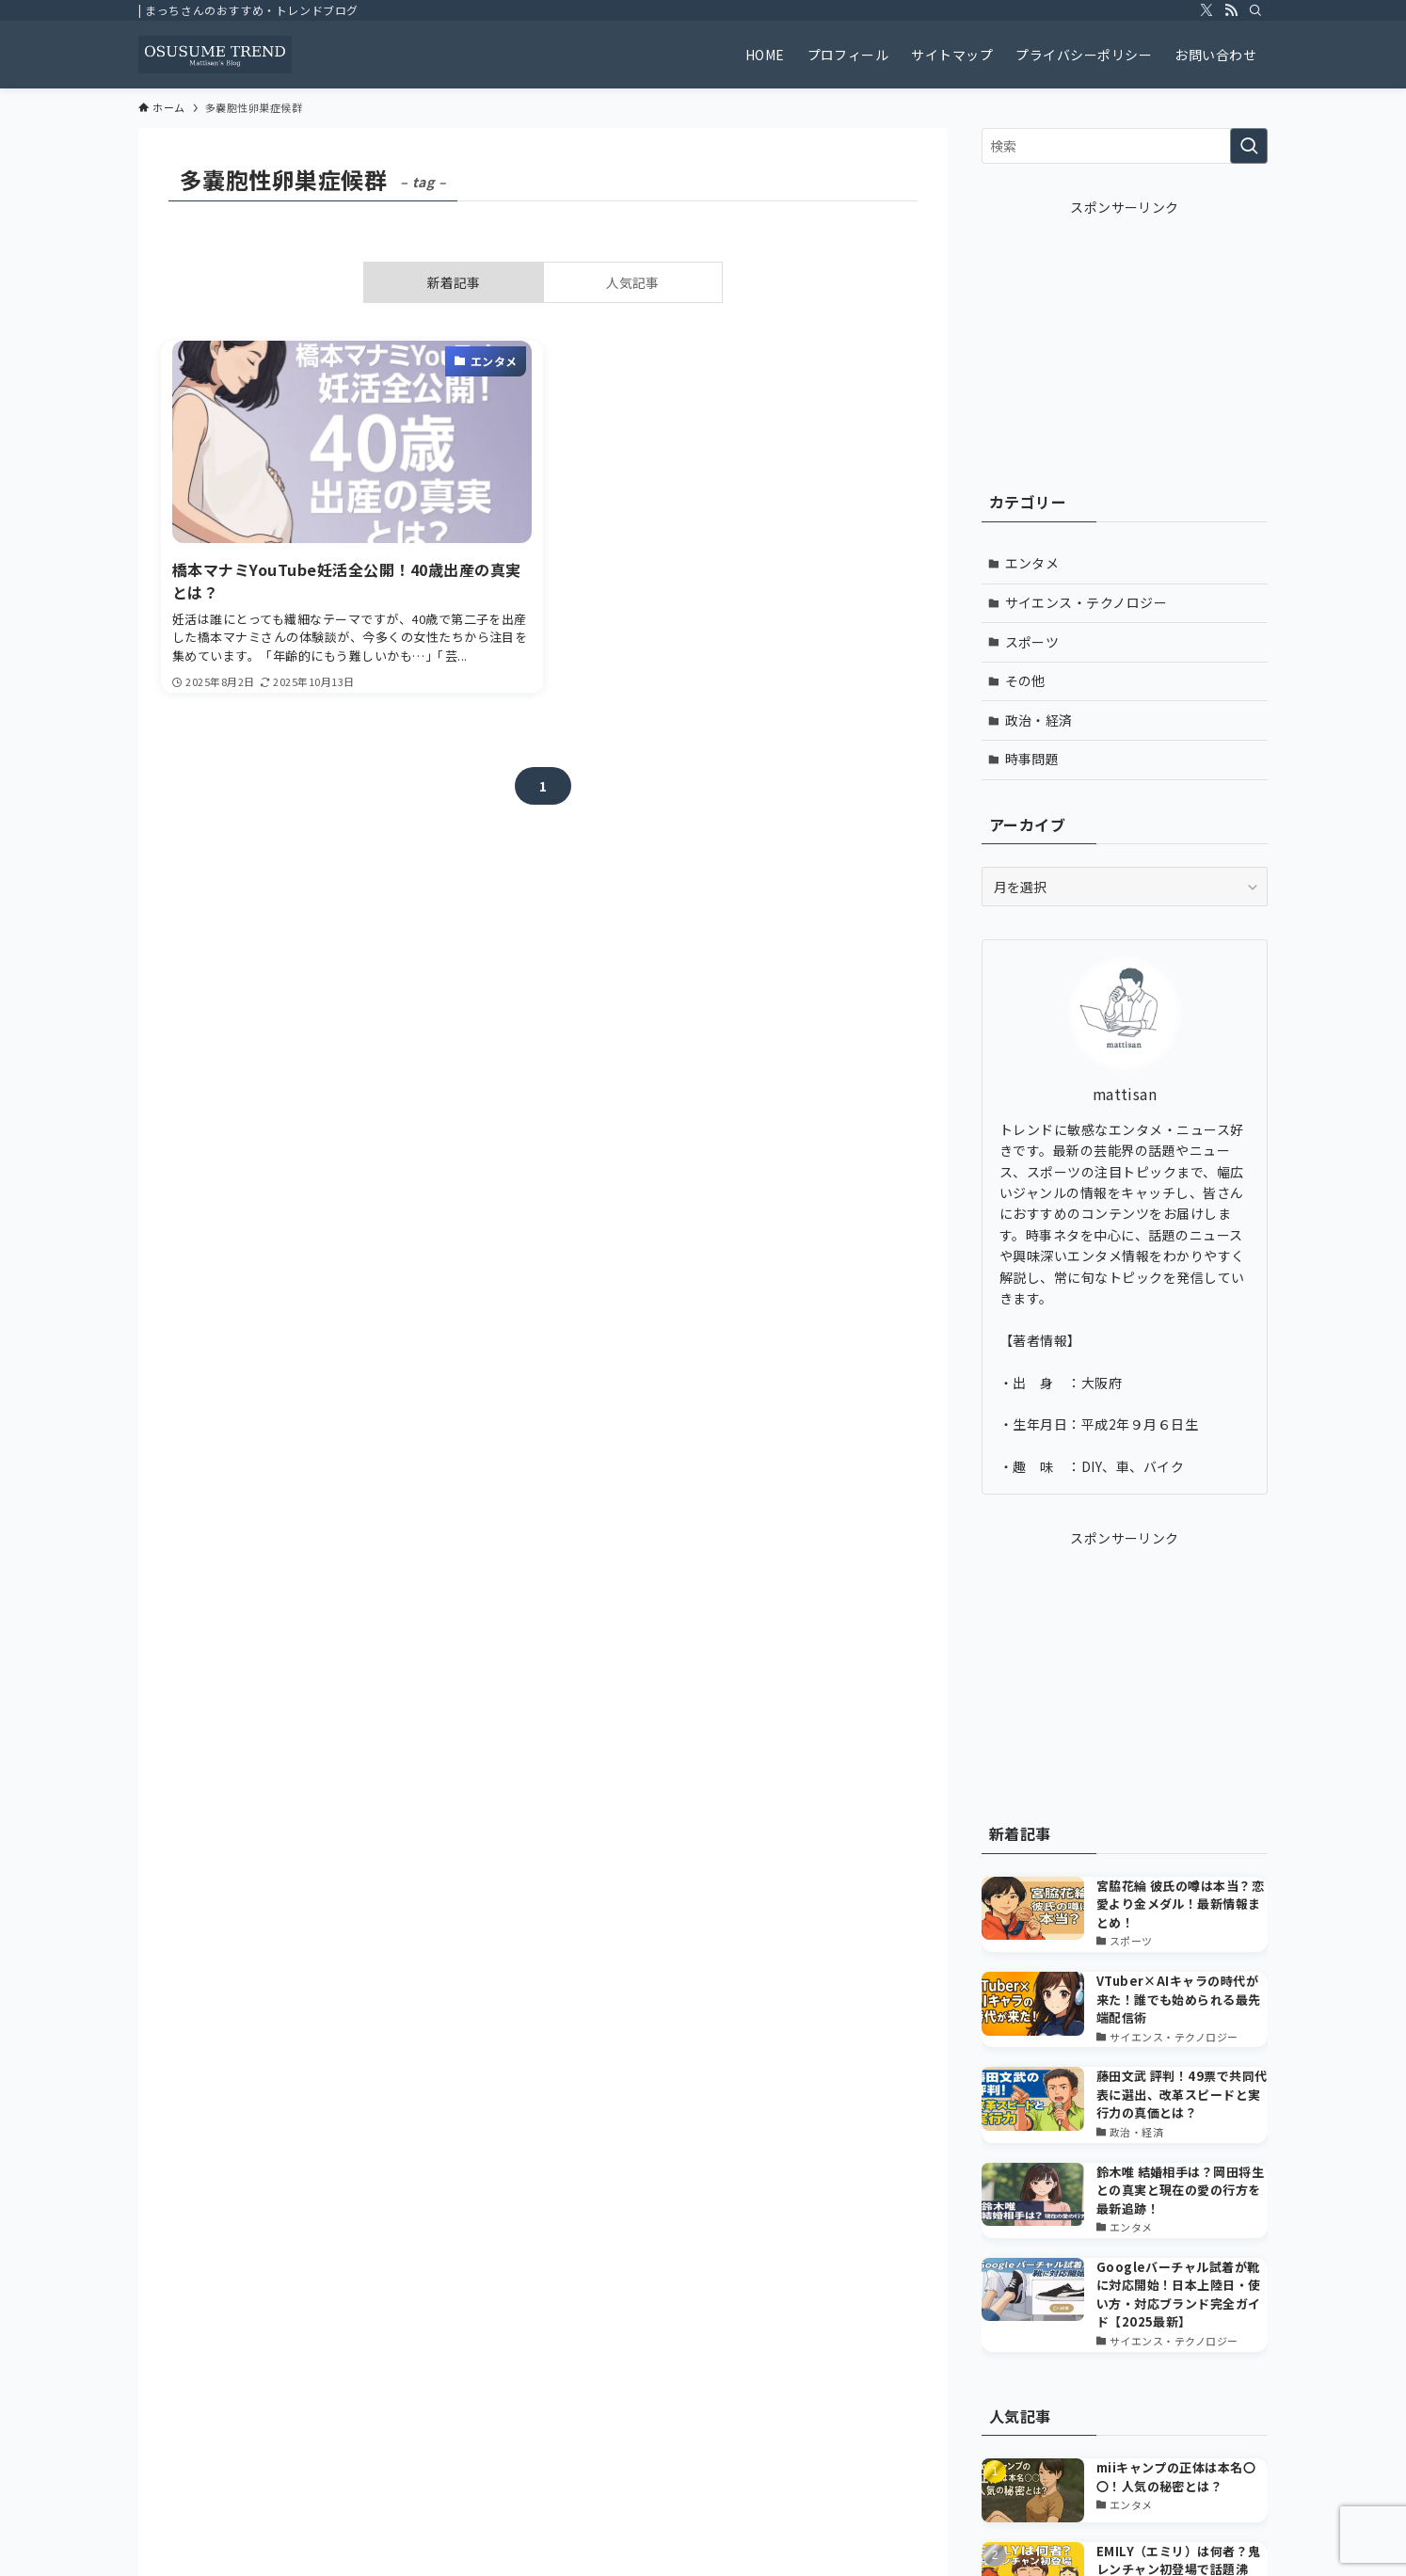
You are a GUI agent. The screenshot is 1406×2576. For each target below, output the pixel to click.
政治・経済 (1039, 720)
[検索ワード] (1125, 146)
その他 (1025, 680)
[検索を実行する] (1249, 146)
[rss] (1231, 10)
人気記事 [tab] (632, 282)
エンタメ (1032, 562)
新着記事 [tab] (453, 282)
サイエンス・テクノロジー (1086, 602)
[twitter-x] (1206, 10)
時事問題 (1032, 758)
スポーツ (1032, 641)
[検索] (1255, 10)
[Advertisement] (1125, 335)
